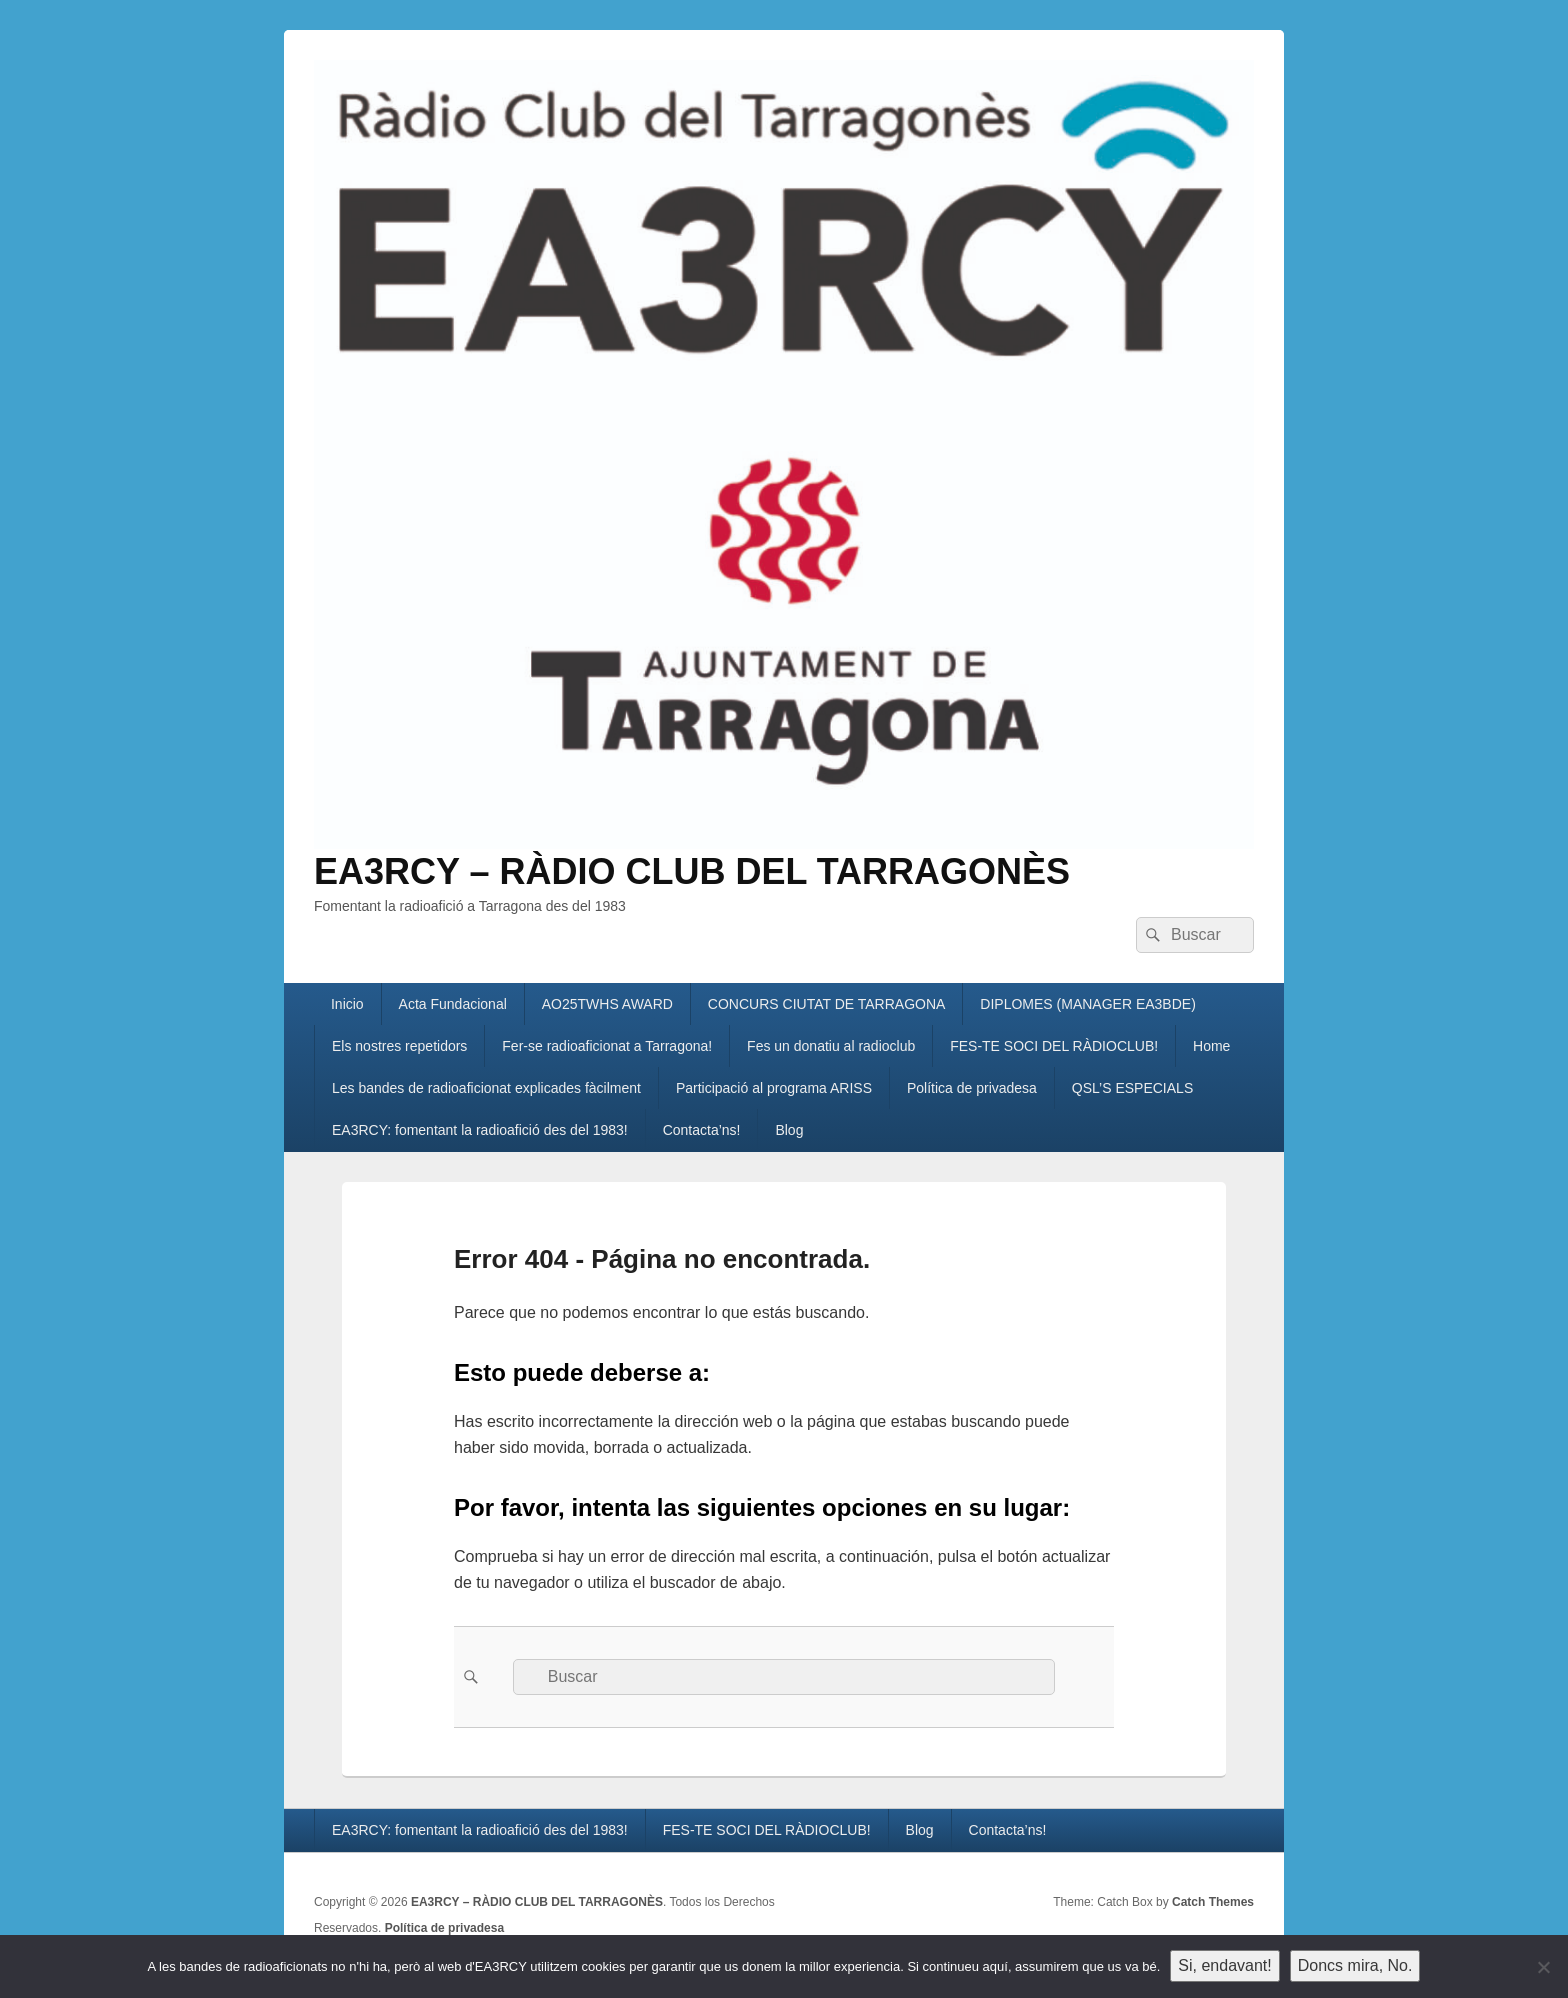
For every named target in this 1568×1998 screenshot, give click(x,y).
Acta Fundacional (453, 1004)
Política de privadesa (972, 1088)
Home (1211, 1046)
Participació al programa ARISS (774, 1088)
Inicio (347, 1004)
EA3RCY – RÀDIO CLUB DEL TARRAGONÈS (692, 871)
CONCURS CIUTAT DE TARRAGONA (827, 1004)
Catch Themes (1213, 1902)
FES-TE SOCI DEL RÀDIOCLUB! (1054, 1046)
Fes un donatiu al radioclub (831, 1046)
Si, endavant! (1224, 1965)
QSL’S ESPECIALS (1132, 1088)
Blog (789, 1130)
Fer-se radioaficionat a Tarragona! (607, 1046)
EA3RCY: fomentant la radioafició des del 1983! (480, 1130)
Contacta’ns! (702, 1130)
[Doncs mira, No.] (1543, 1967)
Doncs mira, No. (1355, 1965)
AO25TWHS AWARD (607, 1004)
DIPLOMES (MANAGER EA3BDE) (1088, 1004)
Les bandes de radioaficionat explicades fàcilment (486, 1088)
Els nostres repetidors (399, 1046)
